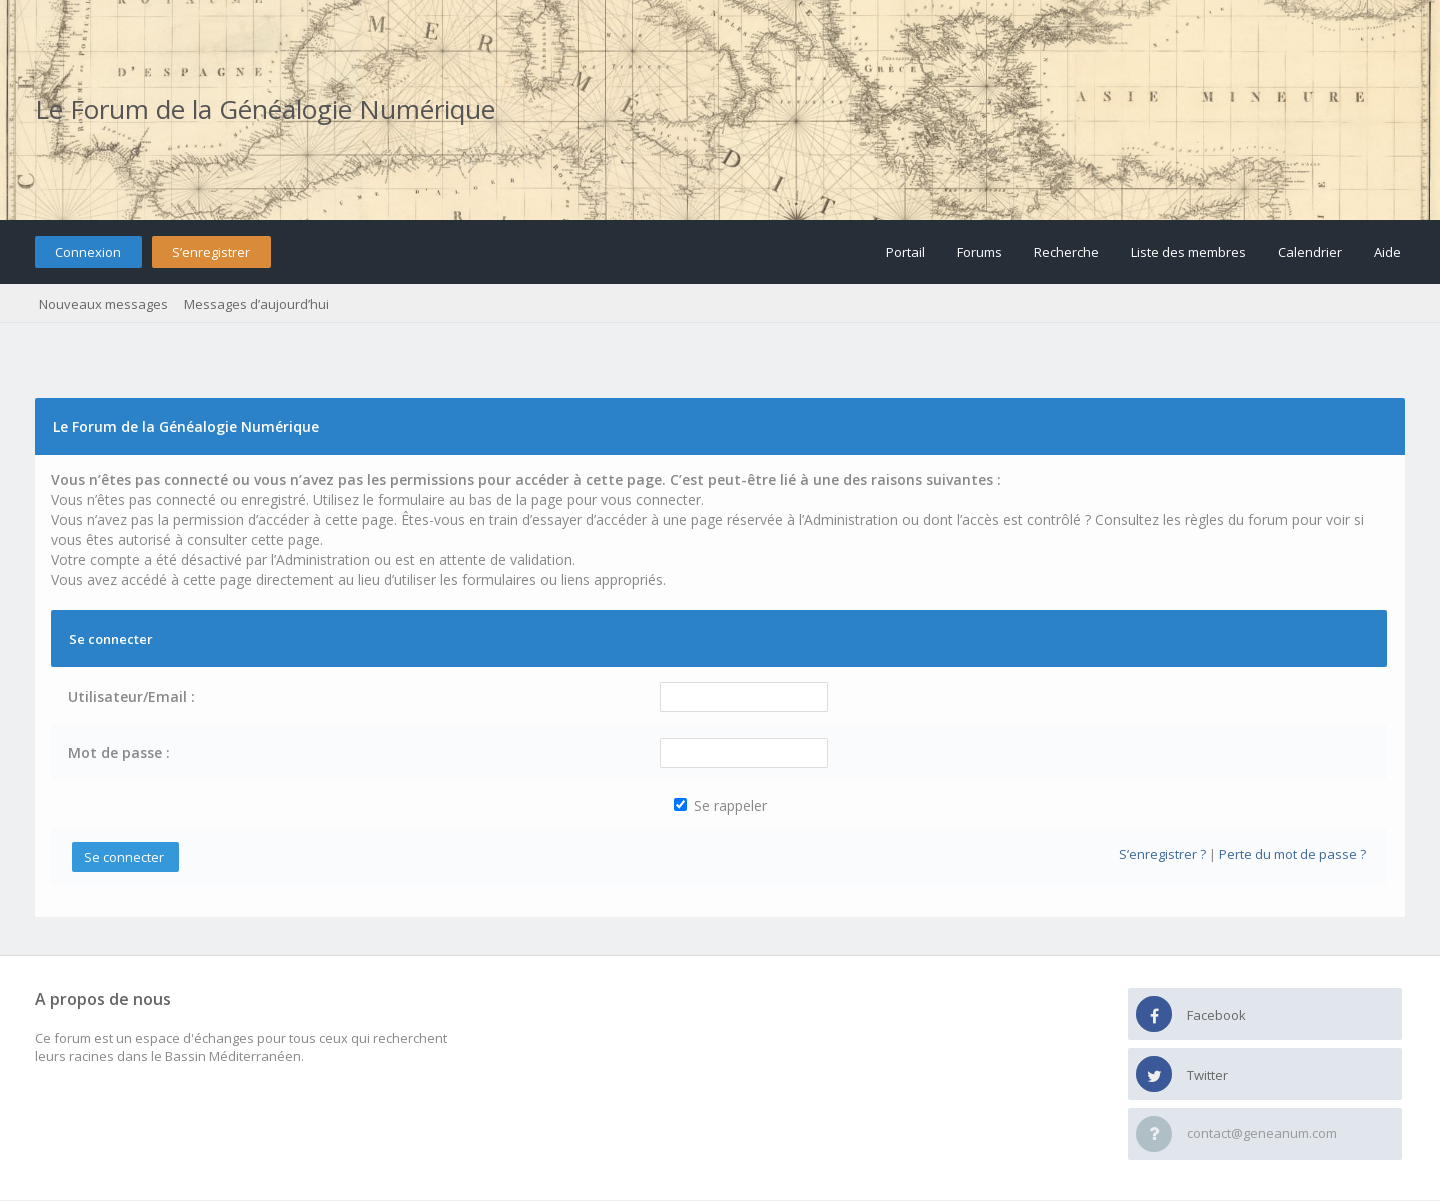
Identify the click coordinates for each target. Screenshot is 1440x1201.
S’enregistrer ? (1162, 854)
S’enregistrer (211, 252)
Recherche (1066, 252)
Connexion (88, 252)
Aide (1387, 252)
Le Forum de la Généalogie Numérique (265, 109)
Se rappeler (720, 805)
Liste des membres (1188, 252)
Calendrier (1310, 252)
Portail (905, 252)
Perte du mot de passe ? (1292, 854)
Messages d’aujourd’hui (256, 304)
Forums (979, 252)
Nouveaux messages (103, 304)
